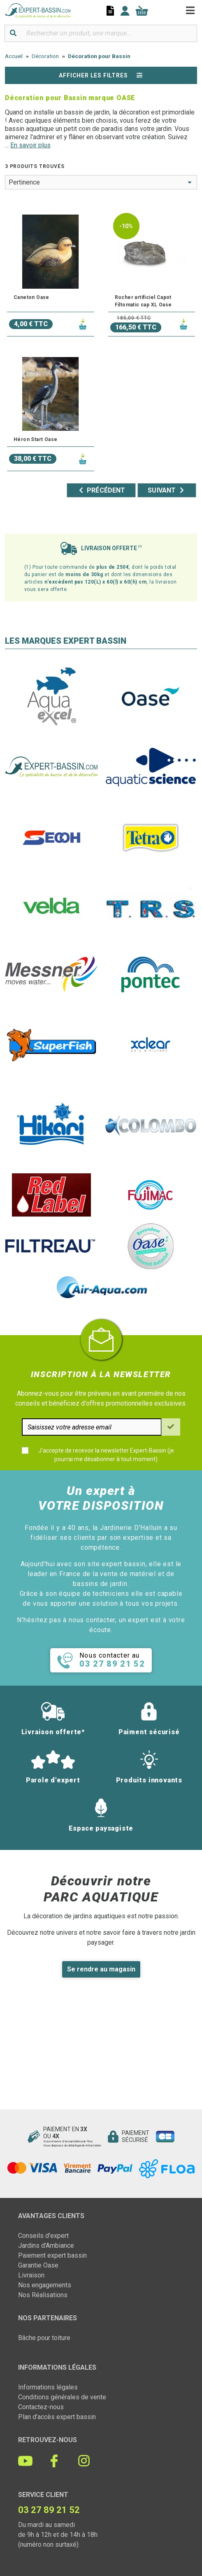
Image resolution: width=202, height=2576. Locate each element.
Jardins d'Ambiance (46, 2245)
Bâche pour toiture (44, 2338)
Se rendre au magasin (101, 1969)
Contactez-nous (41, 2407)
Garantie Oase (38, 2265)
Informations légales (48, 2387)
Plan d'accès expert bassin (57, 2417)
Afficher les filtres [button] (101, 75)
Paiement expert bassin (52, 2255)
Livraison (31, 2275)
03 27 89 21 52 (49, 2510)
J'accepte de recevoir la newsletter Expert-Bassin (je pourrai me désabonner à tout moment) (106, 1454)
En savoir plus (30, 145)
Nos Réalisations (42, 2295)
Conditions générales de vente (62, 2397)
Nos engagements (44, 2285)
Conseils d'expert (43, 2236)
